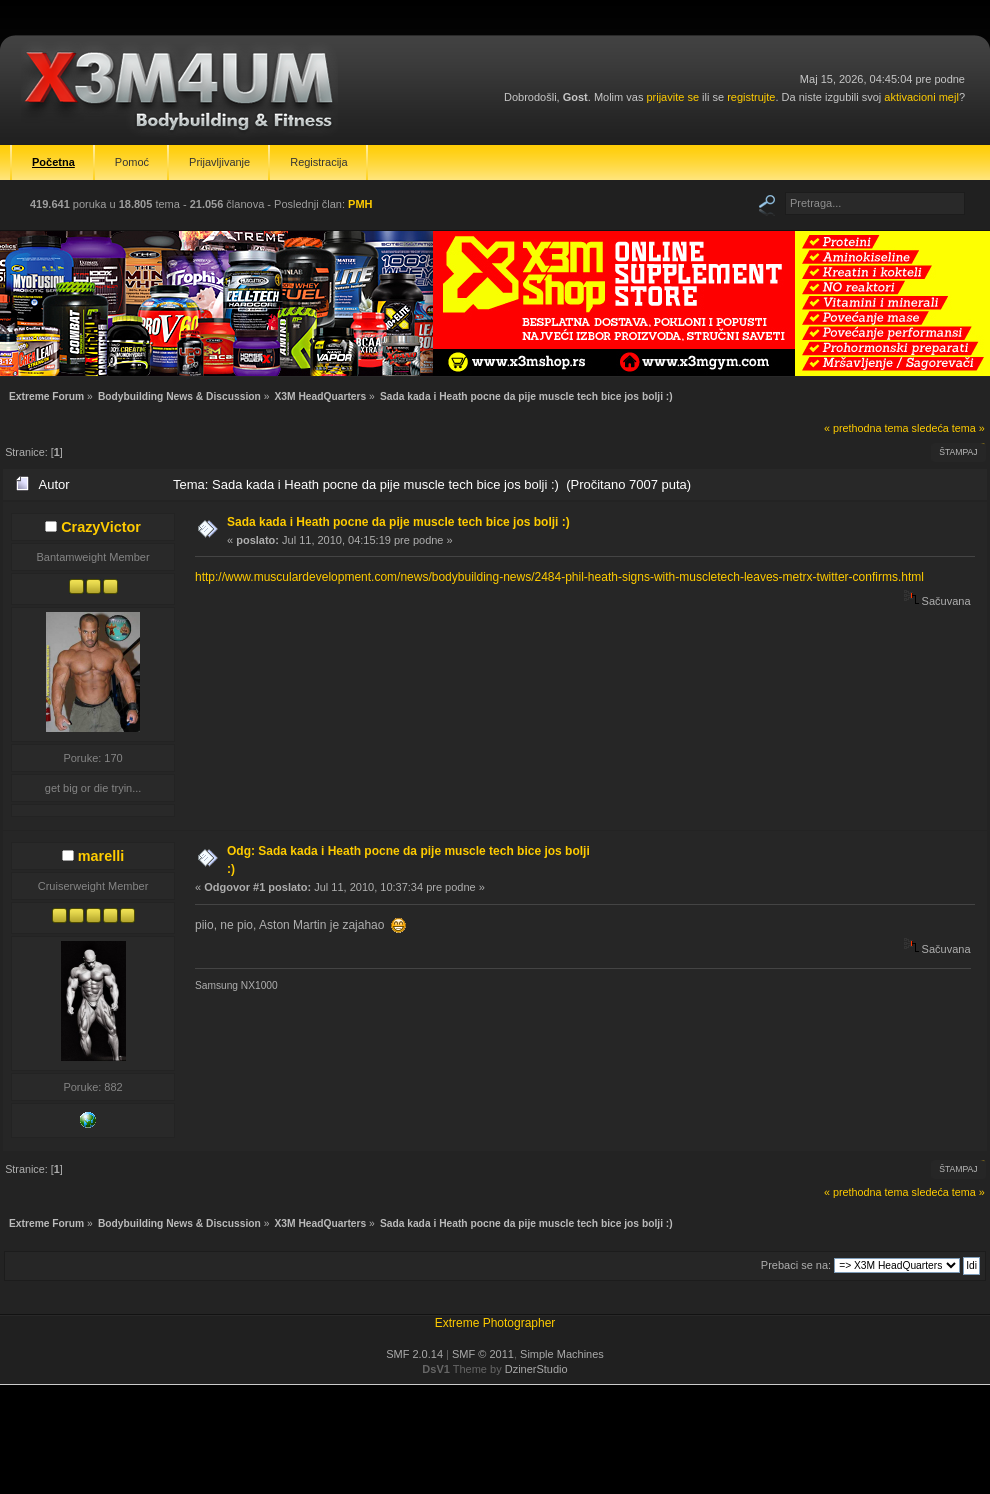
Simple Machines (562, 1354)
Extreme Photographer (495, 1323)
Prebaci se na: (796, 1265)
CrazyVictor (101, 527)
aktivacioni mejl (921, 97)
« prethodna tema (866, 428)
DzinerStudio (536, 1369)
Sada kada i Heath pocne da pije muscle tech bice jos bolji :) (398, 522)
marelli (101, 856)
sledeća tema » (948, 428)
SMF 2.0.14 (414, 1354)
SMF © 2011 (483, 1354)
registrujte (751, 97)
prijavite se (672, 97)
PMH (360, 204)
